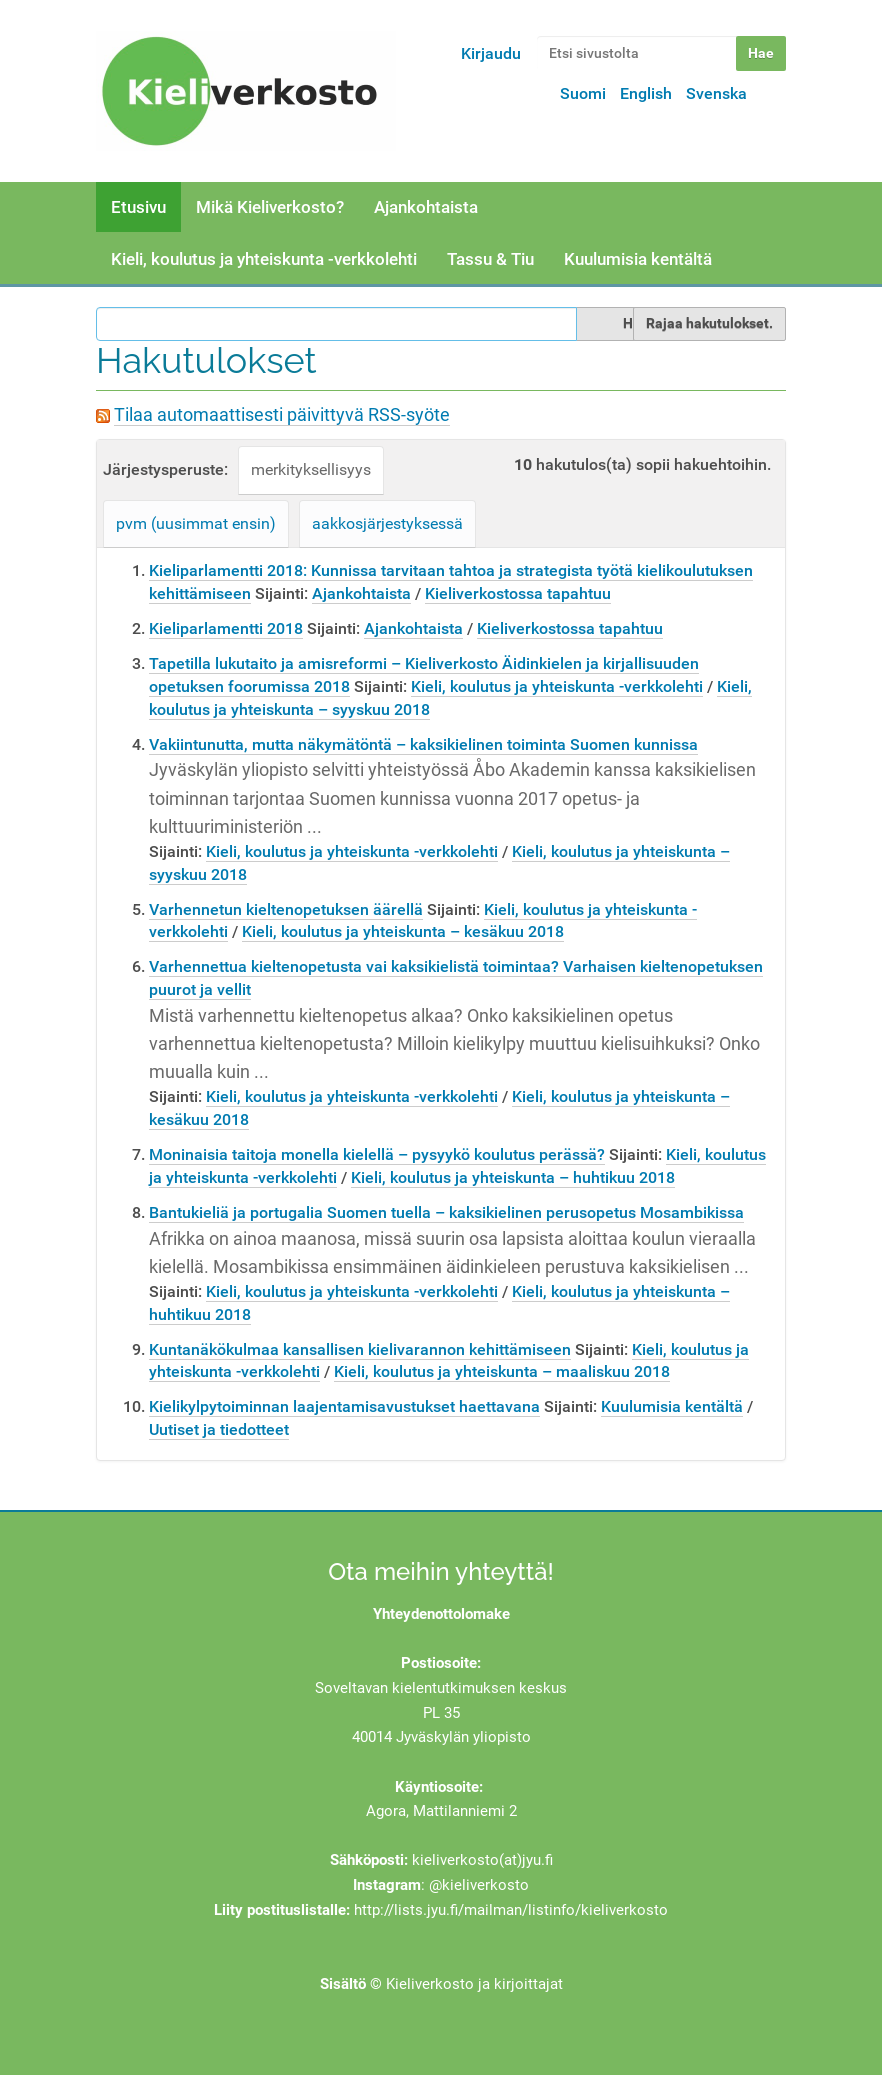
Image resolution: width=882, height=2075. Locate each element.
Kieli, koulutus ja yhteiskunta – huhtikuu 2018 (513, 1177)
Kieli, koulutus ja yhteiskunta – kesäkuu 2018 (403, 931)
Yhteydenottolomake (441, 1614)
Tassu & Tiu (490, 259)
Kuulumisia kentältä (638, 259)
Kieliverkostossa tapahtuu (518, 593)
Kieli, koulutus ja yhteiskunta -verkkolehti (264, 259)
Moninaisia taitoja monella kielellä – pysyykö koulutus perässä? (377, 1154)
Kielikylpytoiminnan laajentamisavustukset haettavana (344, 1406)
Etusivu (138, 207)
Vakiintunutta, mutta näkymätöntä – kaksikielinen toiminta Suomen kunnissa (423, 744)
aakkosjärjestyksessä (387, 523)
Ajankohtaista (426, 207)
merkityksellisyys (311, 469)
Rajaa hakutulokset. (709, 323)
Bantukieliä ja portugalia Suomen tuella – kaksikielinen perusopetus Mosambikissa (446, 1212)
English (646, 93)
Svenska (716, 93)
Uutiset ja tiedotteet (219, 1429)
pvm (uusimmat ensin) (196, 523)
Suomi (583, 93)
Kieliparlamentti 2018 (226, 628)
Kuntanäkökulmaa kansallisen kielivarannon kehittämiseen (360, 1349)
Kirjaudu (491, 53)
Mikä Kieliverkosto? (270, 207)
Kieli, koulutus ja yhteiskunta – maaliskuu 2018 (502, 1371)
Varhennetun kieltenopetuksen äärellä (286, 909)
